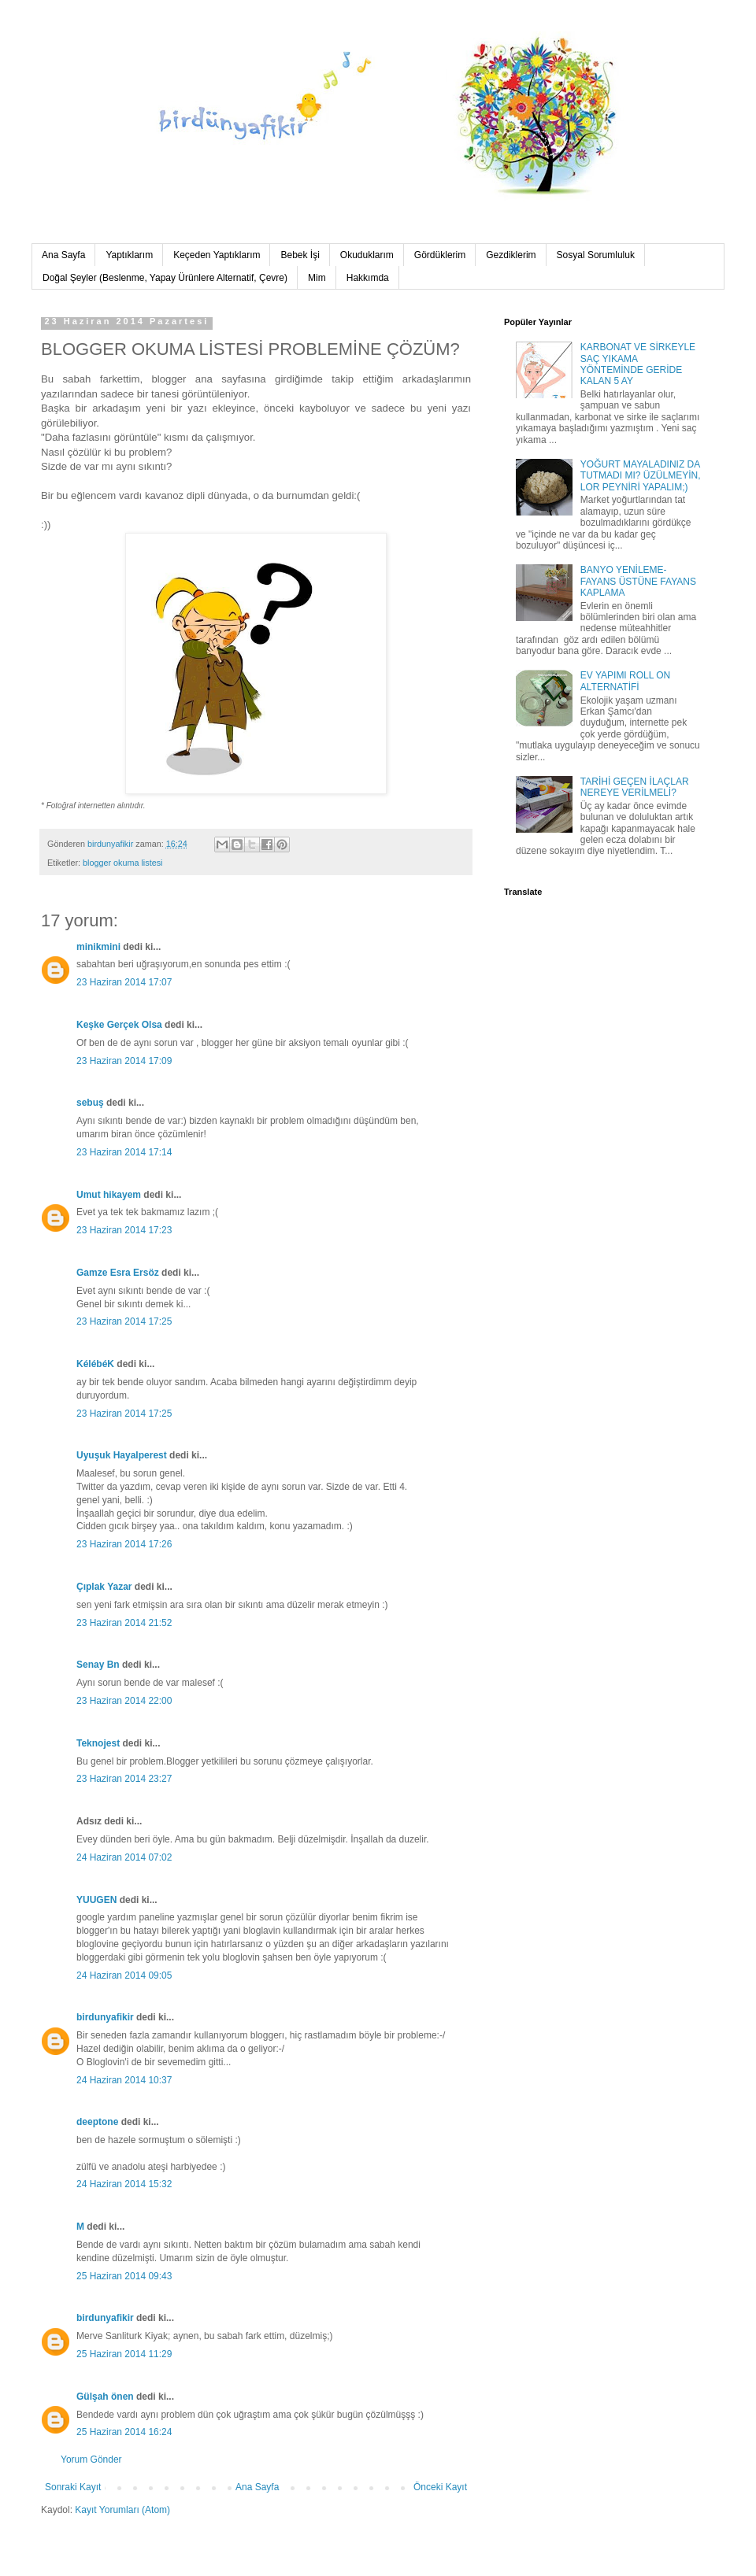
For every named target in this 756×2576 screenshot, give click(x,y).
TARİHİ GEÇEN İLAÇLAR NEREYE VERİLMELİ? (634, 787)
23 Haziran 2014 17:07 (124, 982)
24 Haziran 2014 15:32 (124, 2184)
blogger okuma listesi (122, 862)
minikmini (98, 946)
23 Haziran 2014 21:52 (124, 1622)
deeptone (97, 2121)
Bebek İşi (299, 255)
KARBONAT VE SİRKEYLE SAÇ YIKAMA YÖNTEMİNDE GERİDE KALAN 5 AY (637, 364)
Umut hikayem (108, 1194)
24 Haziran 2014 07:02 (124, 1857)
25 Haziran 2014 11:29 (124, 2354)
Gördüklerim (439, 255)
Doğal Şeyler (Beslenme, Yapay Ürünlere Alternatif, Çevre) (165, 277)
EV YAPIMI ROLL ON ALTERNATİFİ (625, 681)
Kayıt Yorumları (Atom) (122, 2509)
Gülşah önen (105, 2396)
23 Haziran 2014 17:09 (124, 1060)
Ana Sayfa (63, 255)
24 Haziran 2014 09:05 (124, 1975)
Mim (317, 277)
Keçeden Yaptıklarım (216, 255)
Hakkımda (367, 277)
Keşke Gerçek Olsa (120, 1024)
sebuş (90, 1102)
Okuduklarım (367, 255)
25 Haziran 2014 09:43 (124, 2276)
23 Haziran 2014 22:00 (124, 1700)
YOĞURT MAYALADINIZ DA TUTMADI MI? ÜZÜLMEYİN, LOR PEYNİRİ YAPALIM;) (640, 476)
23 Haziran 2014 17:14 (124, 1152)
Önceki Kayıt (440, 2487)
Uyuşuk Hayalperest (121, 1455)
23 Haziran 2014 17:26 (124, 1544)
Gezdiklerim (511, 255)
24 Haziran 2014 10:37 (124, 2080)
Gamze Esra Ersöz (117, 1272)
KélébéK (95, 1363)
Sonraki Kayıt (73, 2487)
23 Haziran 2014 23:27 (124, 1778)
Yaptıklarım (129, 255)
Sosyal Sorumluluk (596, 255)
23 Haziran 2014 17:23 (124, 1230)
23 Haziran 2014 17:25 (124, 1321)
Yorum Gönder (91, 2459)
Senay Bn (98, 1664)
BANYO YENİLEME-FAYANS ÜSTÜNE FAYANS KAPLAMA (638, 581)
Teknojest (98, 1743)
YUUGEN (96, 1899)
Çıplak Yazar (104, 1586)
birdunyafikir (105, 2017)
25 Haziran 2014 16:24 (124, 2431)
